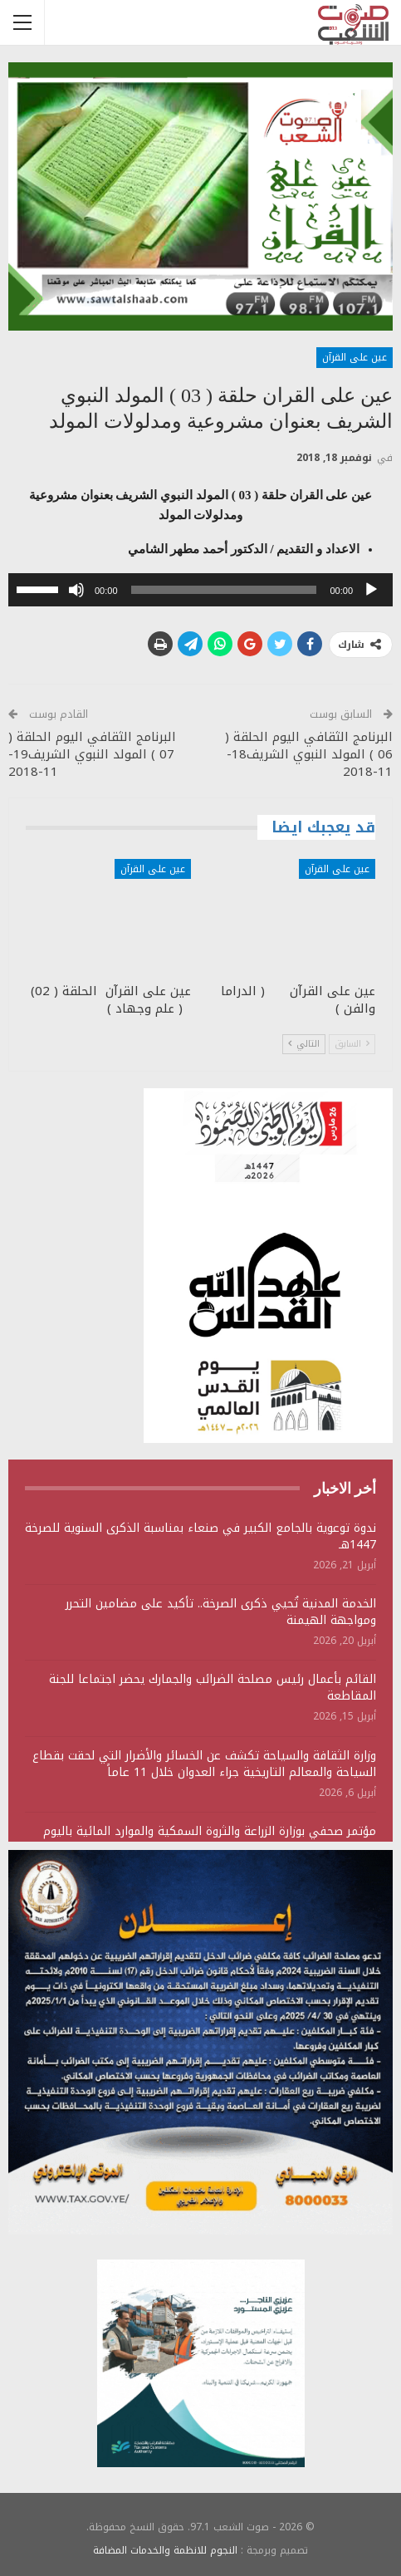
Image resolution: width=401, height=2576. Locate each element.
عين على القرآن (354, 357)
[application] (200, 589)
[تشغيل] (371, 589)
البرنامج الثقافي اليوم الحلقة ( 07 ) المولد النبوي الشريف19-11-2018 (92, 754)
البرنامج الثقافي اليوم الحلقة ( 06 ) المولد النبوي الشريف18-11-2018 (309, 754)
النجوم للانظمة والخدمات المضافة (165, 2550)
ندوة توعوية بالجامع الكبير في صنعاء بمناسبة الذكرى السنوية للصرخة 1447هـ (200, 1536)
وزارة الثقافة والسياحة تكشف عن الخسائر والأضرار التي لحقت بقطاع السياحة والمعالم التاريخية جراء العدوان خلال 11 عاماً (204, 1764)
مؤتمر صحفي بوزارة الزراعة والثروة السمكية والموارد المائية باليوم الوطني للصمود (209, 1839)
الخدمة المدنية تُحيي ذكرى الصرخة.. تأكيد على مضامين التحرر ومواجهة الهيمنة (221, 1611)
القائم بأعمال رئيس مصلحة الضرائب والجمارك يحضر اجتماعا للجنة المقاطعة (212, 1687)
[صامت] (76, 589)
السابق (352, 1043)
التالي (304, 1043)
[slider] (224, 590)
